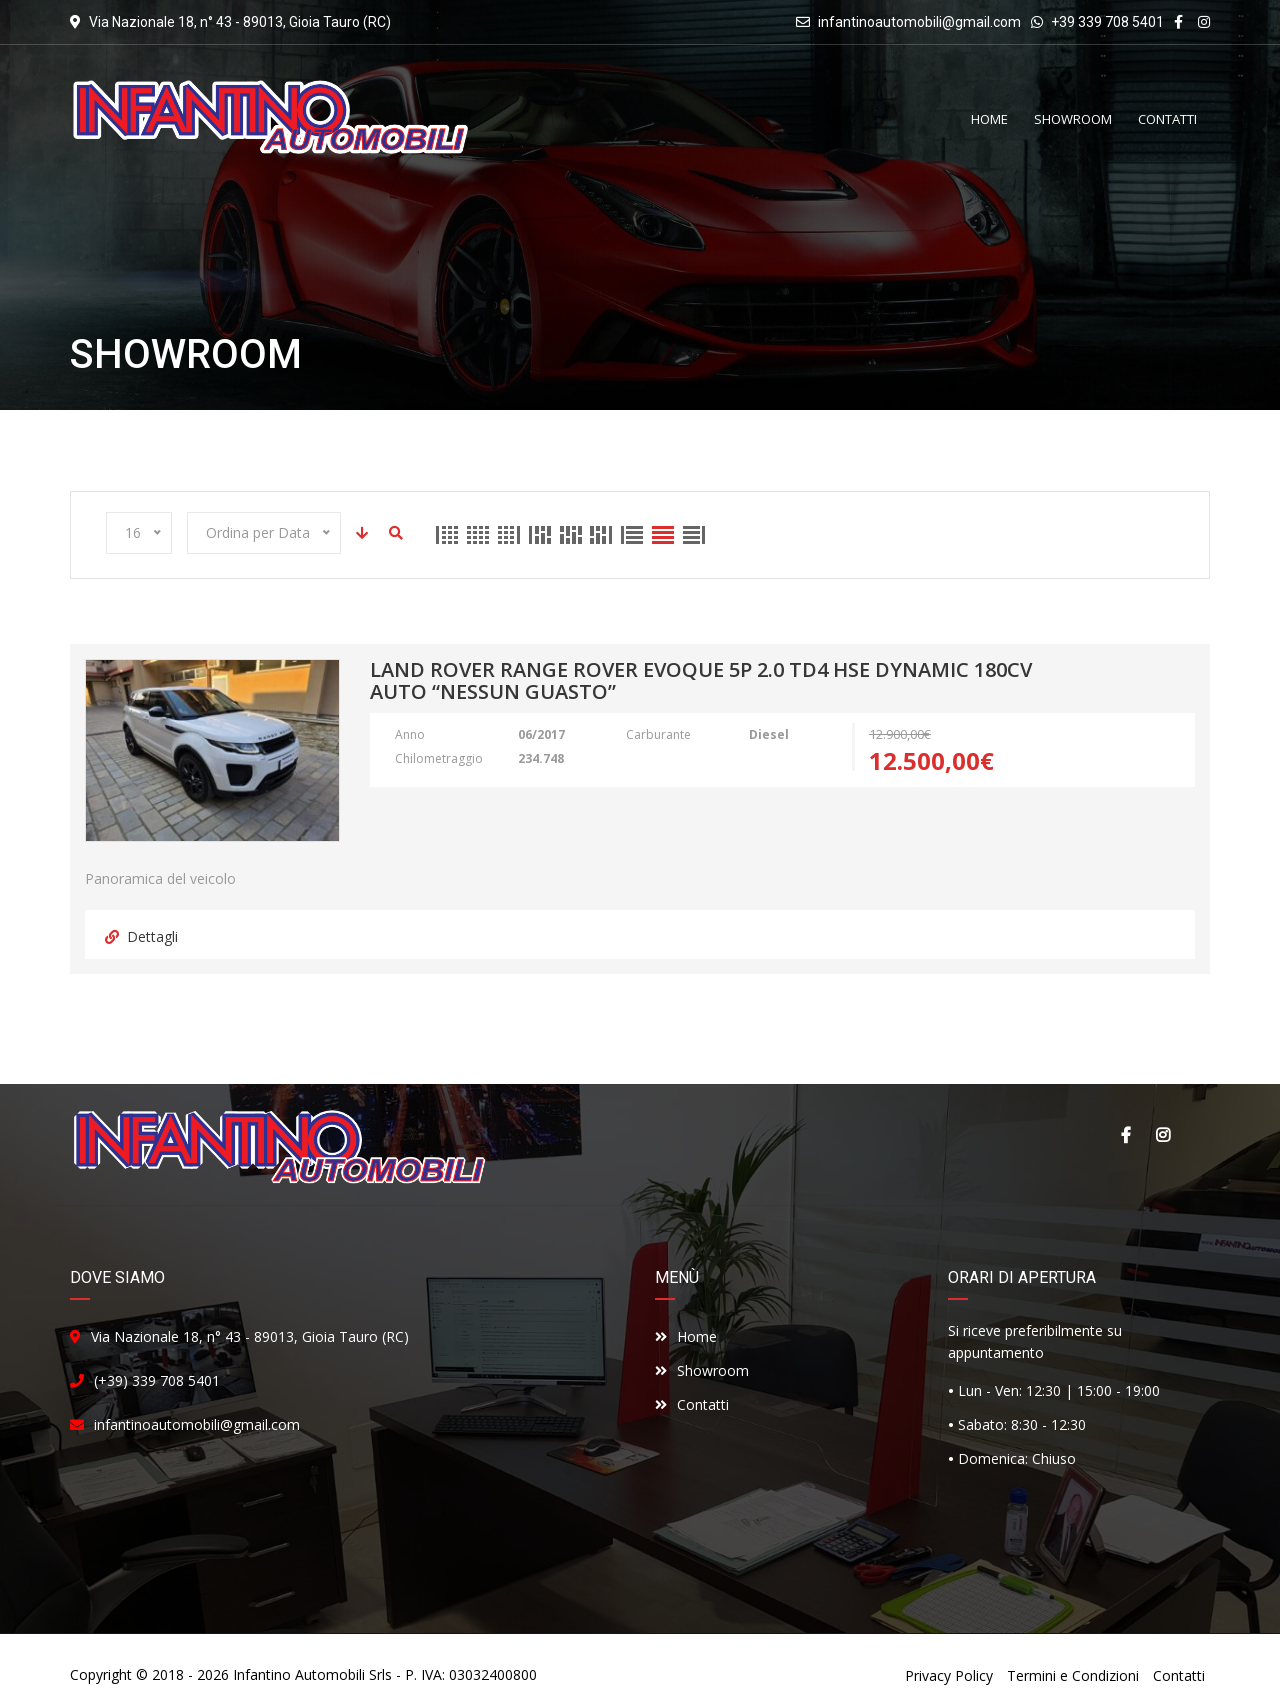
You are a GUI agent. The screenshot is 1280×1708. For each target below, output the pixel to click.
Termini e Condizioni (1073, 1675)
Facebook (1125, 1135)
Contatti (692, 1404)
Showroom (702, 1370)
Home (686, 1336)
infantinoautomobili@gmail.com (919, 22)
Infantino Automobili (299, 1674)
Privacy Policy (949, 1675)
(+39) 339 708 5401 (157, 1380)
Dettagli (141, 936)
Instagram (1163, 1135)
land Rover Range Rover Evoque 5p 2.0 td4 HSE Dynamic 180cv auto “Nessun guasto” (701, 682)
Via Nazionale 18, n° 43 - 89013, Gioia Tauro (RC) (250, 1336)
